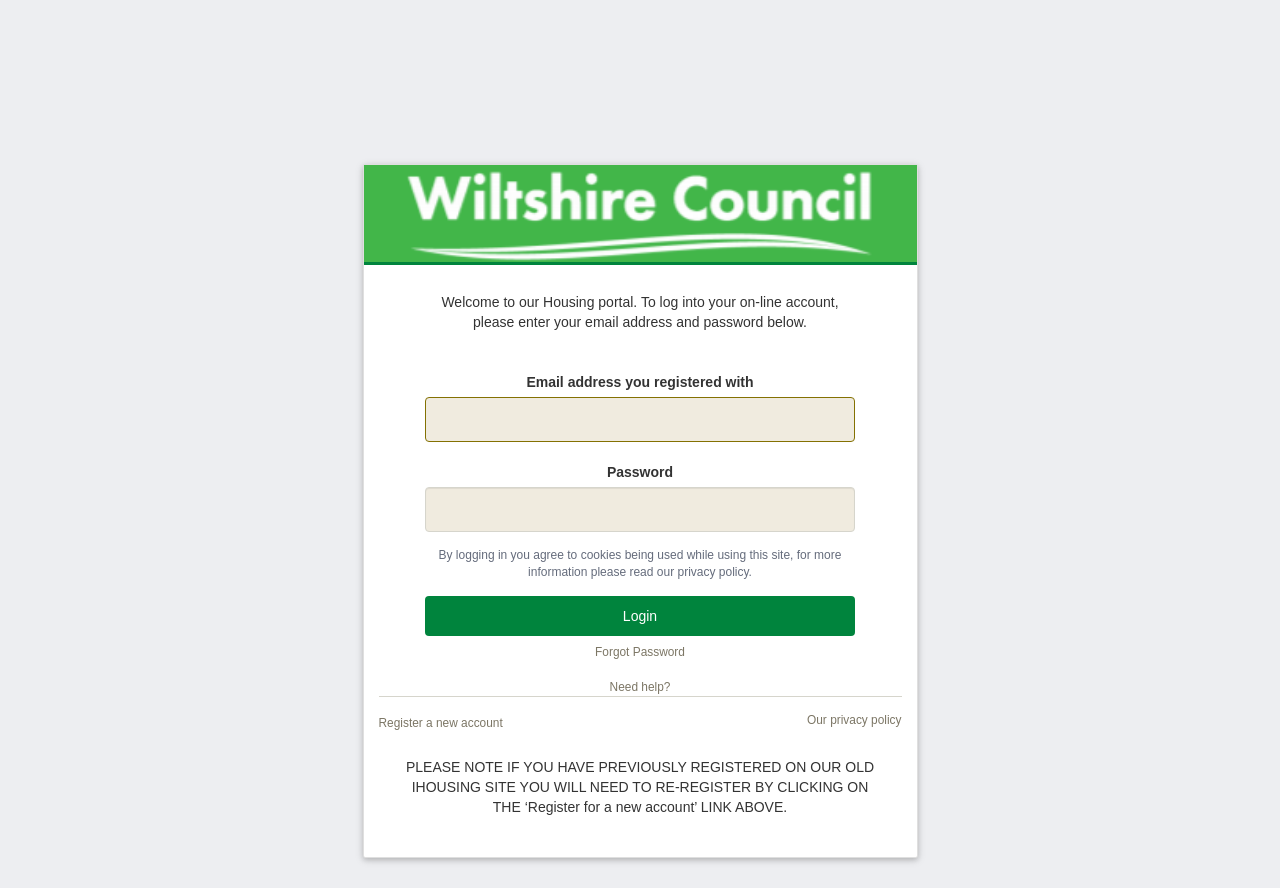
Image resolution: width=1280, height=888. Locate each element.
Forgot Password (640, 652)
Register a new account (441, 723)
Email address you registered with (639, 382)
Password (640, 472)
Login (640, 616)
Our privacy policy (854, 720)
